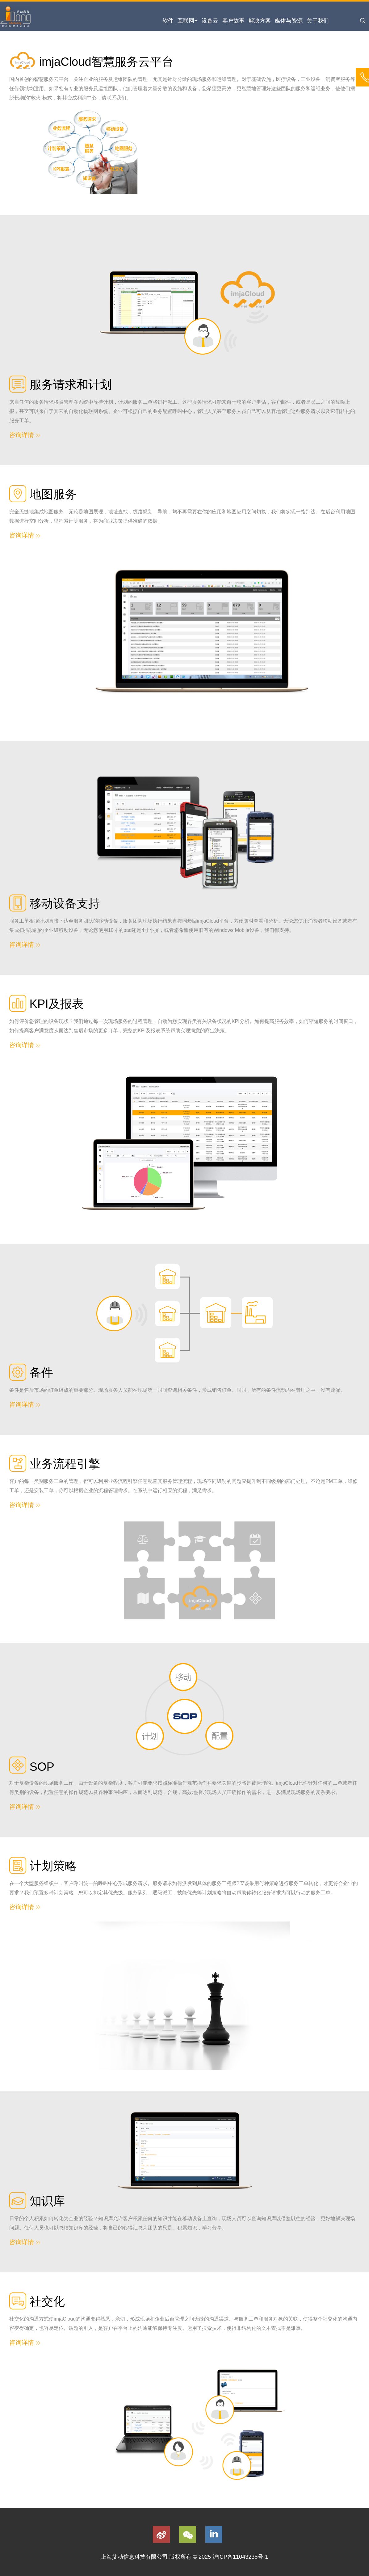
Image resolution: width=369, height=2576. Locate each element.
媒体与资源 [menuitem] (289, 21)
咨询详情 (24, 434)
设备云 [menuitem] (210, 21)
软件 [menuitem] (168, 21)
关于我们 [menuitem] (318, 21)
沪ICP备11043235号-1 (240, 2557)
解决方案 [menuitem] (260, 21)
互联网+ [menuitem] (188, 21)
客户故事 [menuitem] (233, 21)
